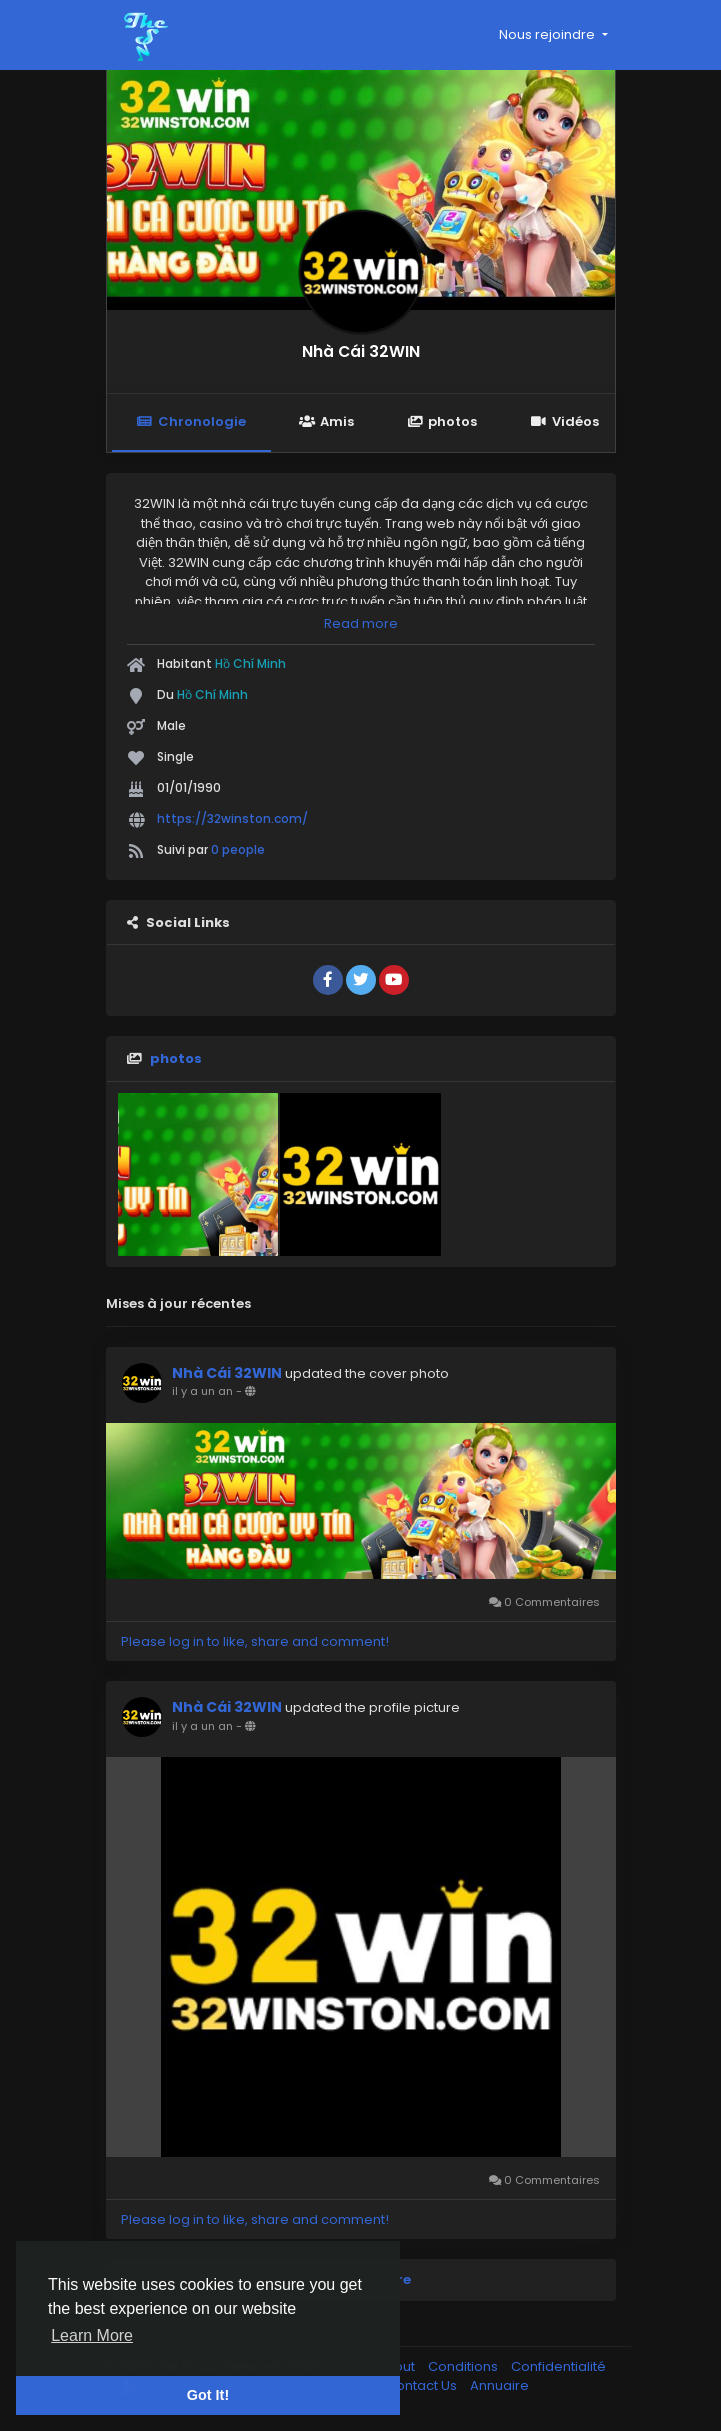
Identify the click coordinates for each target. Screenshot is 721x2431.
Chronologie (191, 421)
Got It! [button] (208, 2395)
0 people (238, 849)
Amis (326, 421)
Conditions (464, 2366)
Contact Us (423, 2385)
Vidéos (564, 421)
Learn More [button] (92, 2335)
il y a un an (202, 1391)
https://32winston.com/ (232, 818)
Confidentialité (558, 2366)
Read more (361, 623)
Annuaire (499, 2385)
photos (442, 421)
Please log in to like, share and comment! (255, 1641)
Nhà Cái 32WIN (361, 351)
